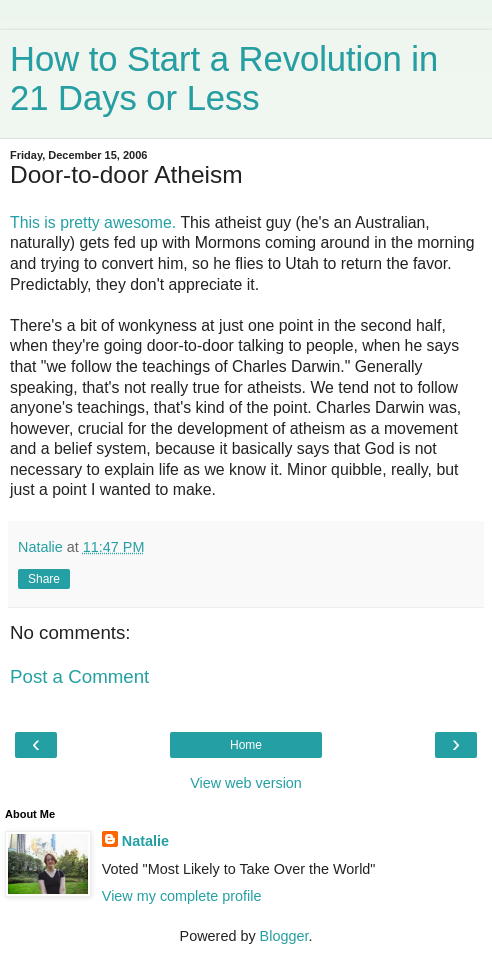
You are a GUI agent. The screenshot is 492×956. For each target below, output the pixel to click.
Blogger (284, 936)
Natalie (145, 841)
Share (44, 579)
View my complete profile (182, 896)
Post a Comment (79, 676)
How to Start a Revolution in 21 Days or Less (224, 78)
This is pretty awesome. (95, 222)
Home (246, 745)
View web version (246, 783)
